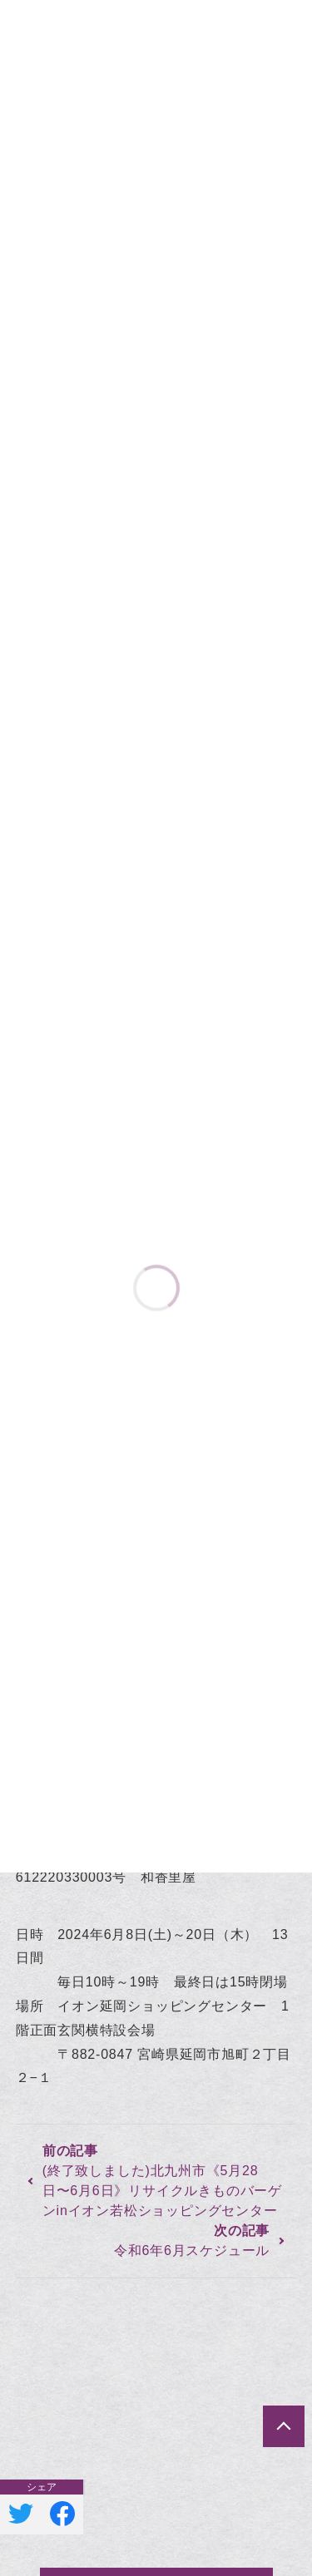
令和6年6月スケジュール (192, 2250)
